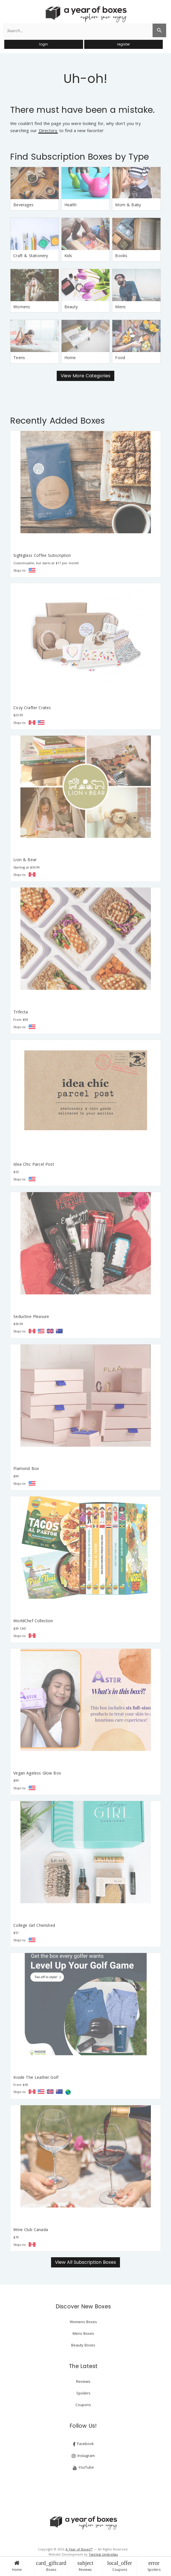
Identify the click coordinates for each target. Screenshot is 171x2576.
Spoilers (154, 2566)
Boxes (51, 2566)
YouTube (83, 2467)
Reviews (85, 2566)
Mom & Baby (128, 204)
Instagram (83, 2455)
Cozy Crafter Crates (32, 707)
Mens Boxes (83, 2333)
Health (70, 204)
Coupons (120, 2566)
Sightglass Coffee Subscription (42, 555)
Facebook (83, 2443)
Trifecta (20, 1012)
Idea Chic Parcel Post (33, 1164)
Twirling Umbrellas (103, 2554)
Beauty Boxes (83, 2345)
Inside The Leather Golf (35, 2077)
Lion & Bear (25, 859)
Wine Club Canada (30, 2229)
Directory (48, 130)
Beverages (23, 204)
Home (17, 2566)
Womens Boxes (83, 2321)
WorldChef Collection (33, 1620)
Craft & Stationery (30, 255)
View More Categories (85, 375)
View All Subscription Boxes (85, 2262)
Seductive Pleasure (31, 1316)
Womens (21, 306)
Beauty (71, 306)
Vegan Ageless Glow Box (37, 1773)
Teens (19, 357)
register (123, 44)
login (43, 44)
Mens (120, 306)
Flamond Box (26, 1468)
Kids (68, 255)
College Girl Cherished (34, 1925)
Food (120, 357)
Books (121, 255)
